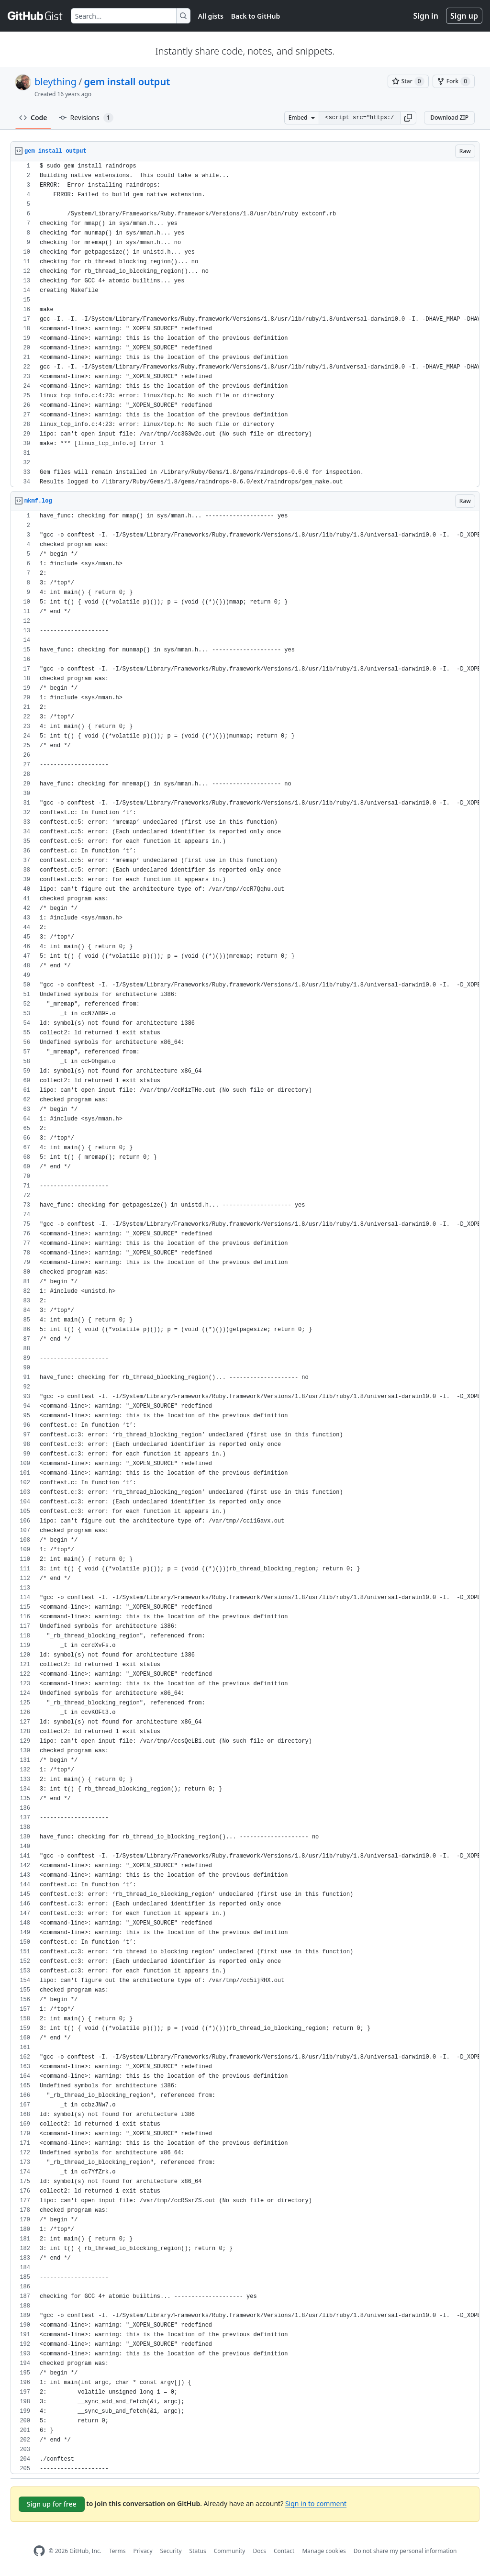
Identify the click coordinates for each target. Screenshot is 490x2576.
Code (33, 117)
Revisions (86, 118)
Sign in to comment (315, 2503)
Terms (117, 2551)
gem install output (127, 81)
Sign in (425, 16)
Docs (259, 2551)
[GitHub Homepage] (39, 2551)
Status (197, 2551)
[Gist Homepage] (35, 16)
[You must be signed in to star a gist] (408, 81)
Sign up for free (52, 2504)
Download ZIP (449, 117)
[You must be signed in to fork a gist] (454, 81)
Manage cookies (323, 2551)
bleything (55, 81)
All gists (210, 16)
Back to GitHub (255, 16)
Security (171, 2551)
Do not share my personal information (405, 2551)
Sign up (464, 16)
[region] (245, 324)
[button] (408, 117)
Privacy (143, 2551)
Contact (284, 2551)
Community (229, 2551)
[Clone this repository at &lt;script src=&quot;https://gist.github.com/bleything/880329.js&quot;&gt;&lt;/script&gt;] (359, 117)
